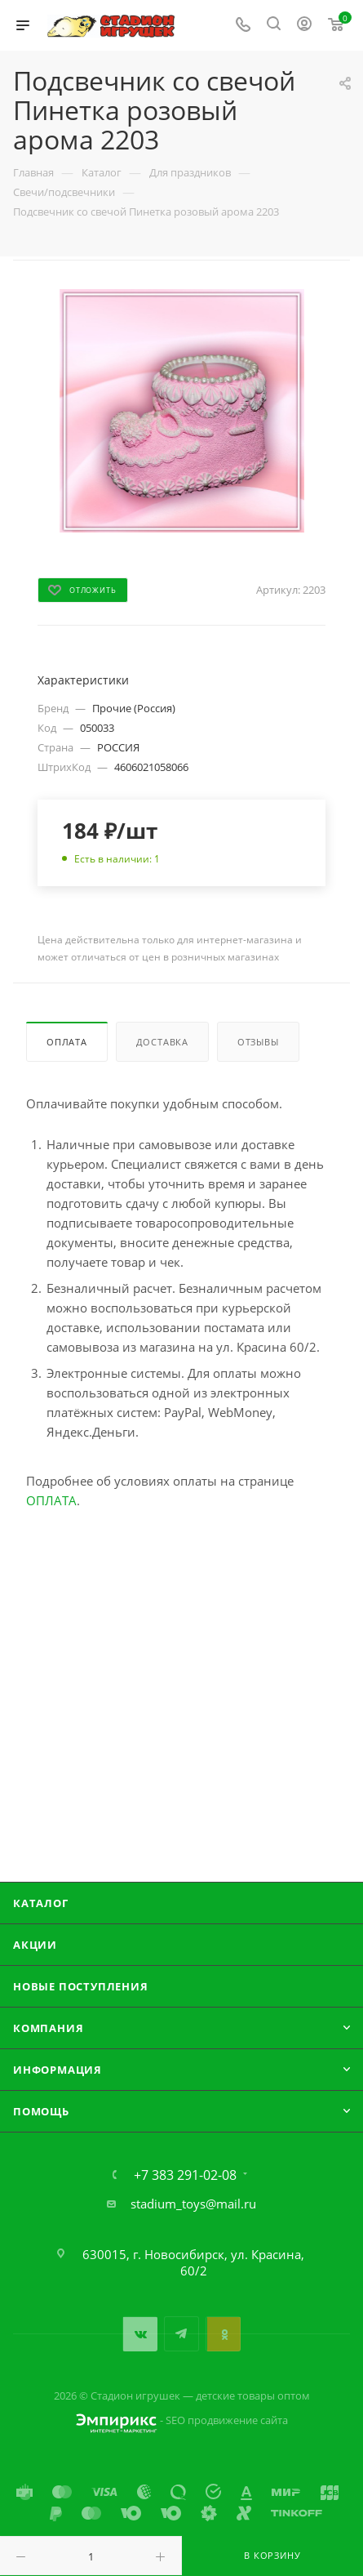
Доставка (162, 1042)
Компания (48, 2028)
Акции (35, 1944)
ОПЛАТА (51, 1500)
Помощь (41, 2111)
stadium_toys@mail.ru (193, 2203)
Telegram (181, 2333)
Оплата (66, 1042)
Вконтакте (139, 2333)
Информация (57, 2069)
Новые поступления (80, 1986)
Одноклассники (223, 2333)
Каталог (41, 1903)
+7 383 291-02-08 (185, 2175)
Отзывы (258, 1042)
